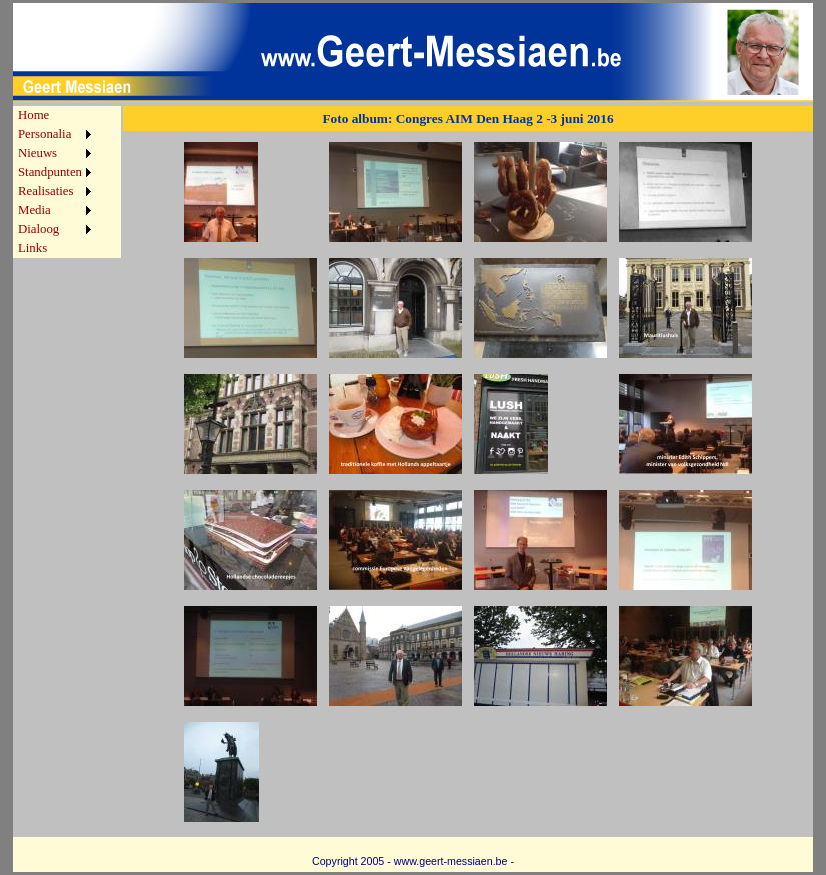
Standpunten (50, 172)
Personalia (44, 134)
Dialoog (38, 229)
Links (32, 248)
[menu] (54, 182)
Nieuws (37, 153)
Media (34, 210)
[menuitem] (54, 115)
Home (33, 115)
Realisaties (45, 191)
